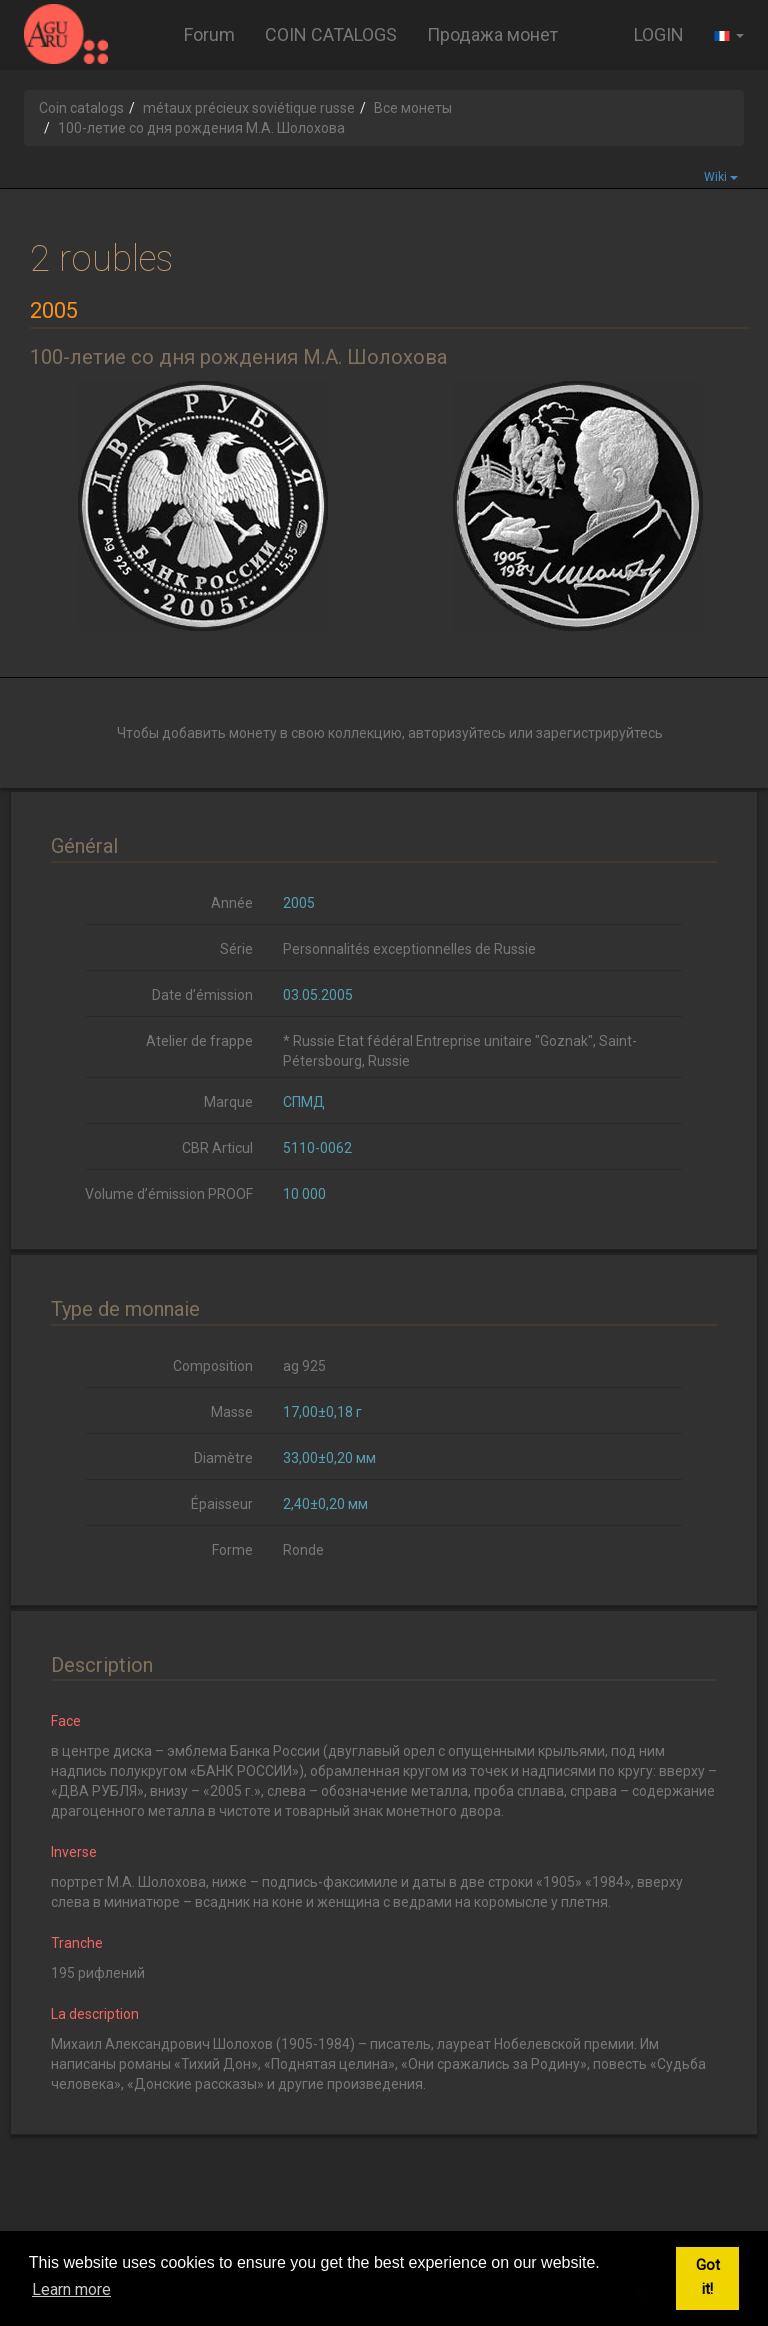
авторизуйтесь (457, 733)
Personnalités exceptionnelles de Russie (409, 949)
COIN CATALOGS (331, 34)
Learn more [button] (71, 2289)
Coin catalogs (81, 108)
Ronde (303, 1550)
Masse (232, 1412)
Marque (228, 1102)
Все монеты (413, 108)
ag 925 (304, 1366)
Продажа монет (492, 34)
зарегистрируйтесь (599, 733)
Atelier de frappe (199, 1041)
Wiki (721, 177)
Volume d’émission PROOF (169, 1194)
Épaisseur (222, 1504)
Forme (232, 1550)
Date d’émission (202, 995)
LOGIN (659, 34)
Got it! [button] (708, 2277)
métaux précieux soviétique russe (249, 108)
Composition (213, 1366)
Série (236, 949)
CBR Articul (217, 1148)
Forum (209, 34)
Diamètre (223, 1458)
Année (232, 903)
